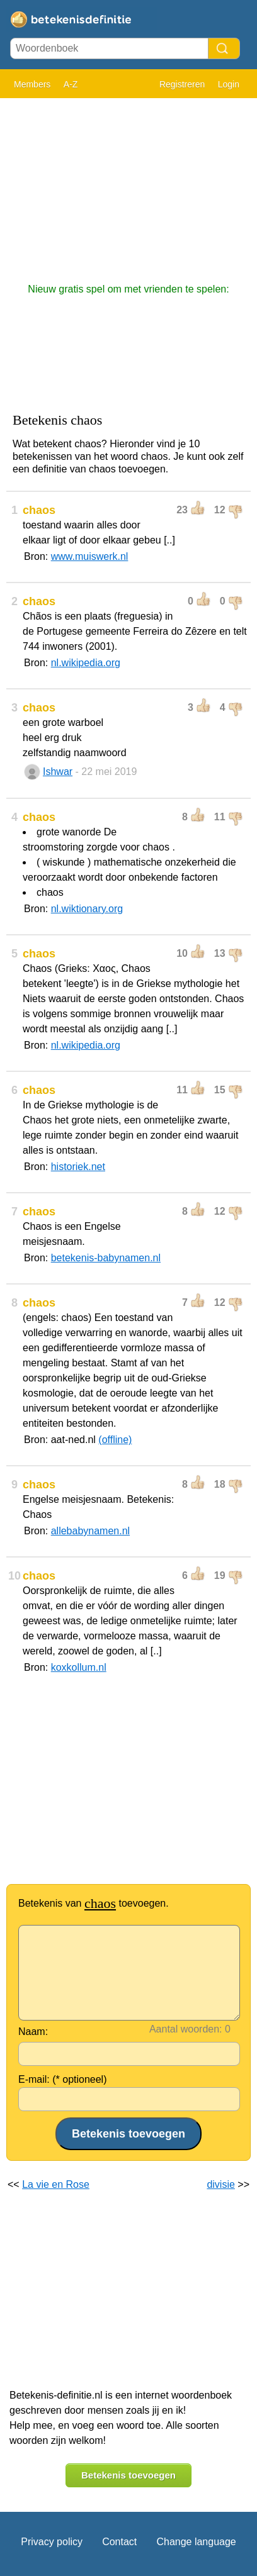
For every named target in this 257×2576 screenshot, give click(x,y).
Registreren (182, 84)
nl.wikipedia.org (85, 662)
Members (32, 84)
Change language (196, 2541)
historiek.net (78, 1166)
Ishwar (57, 771)
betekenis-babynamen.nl (106, 1257)
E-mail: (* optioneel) (62, 2079)
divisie (220, 2184)
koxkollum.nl (78, 1667)
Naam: (33, 2031)
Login (228, 84)
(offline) (115, 1439)
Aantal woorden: (185, 2029)
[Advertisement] (128, 184)
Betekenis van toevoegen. (93, 1903)
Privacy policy (52, 2541)
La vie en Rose (55, 2184)
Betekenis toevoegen (128, 2475)
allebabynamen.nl (90, 1530)
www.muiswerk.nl (89, 556)
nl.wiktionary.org (87, 908)
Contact (119, 2541)
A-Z (71, 84)
